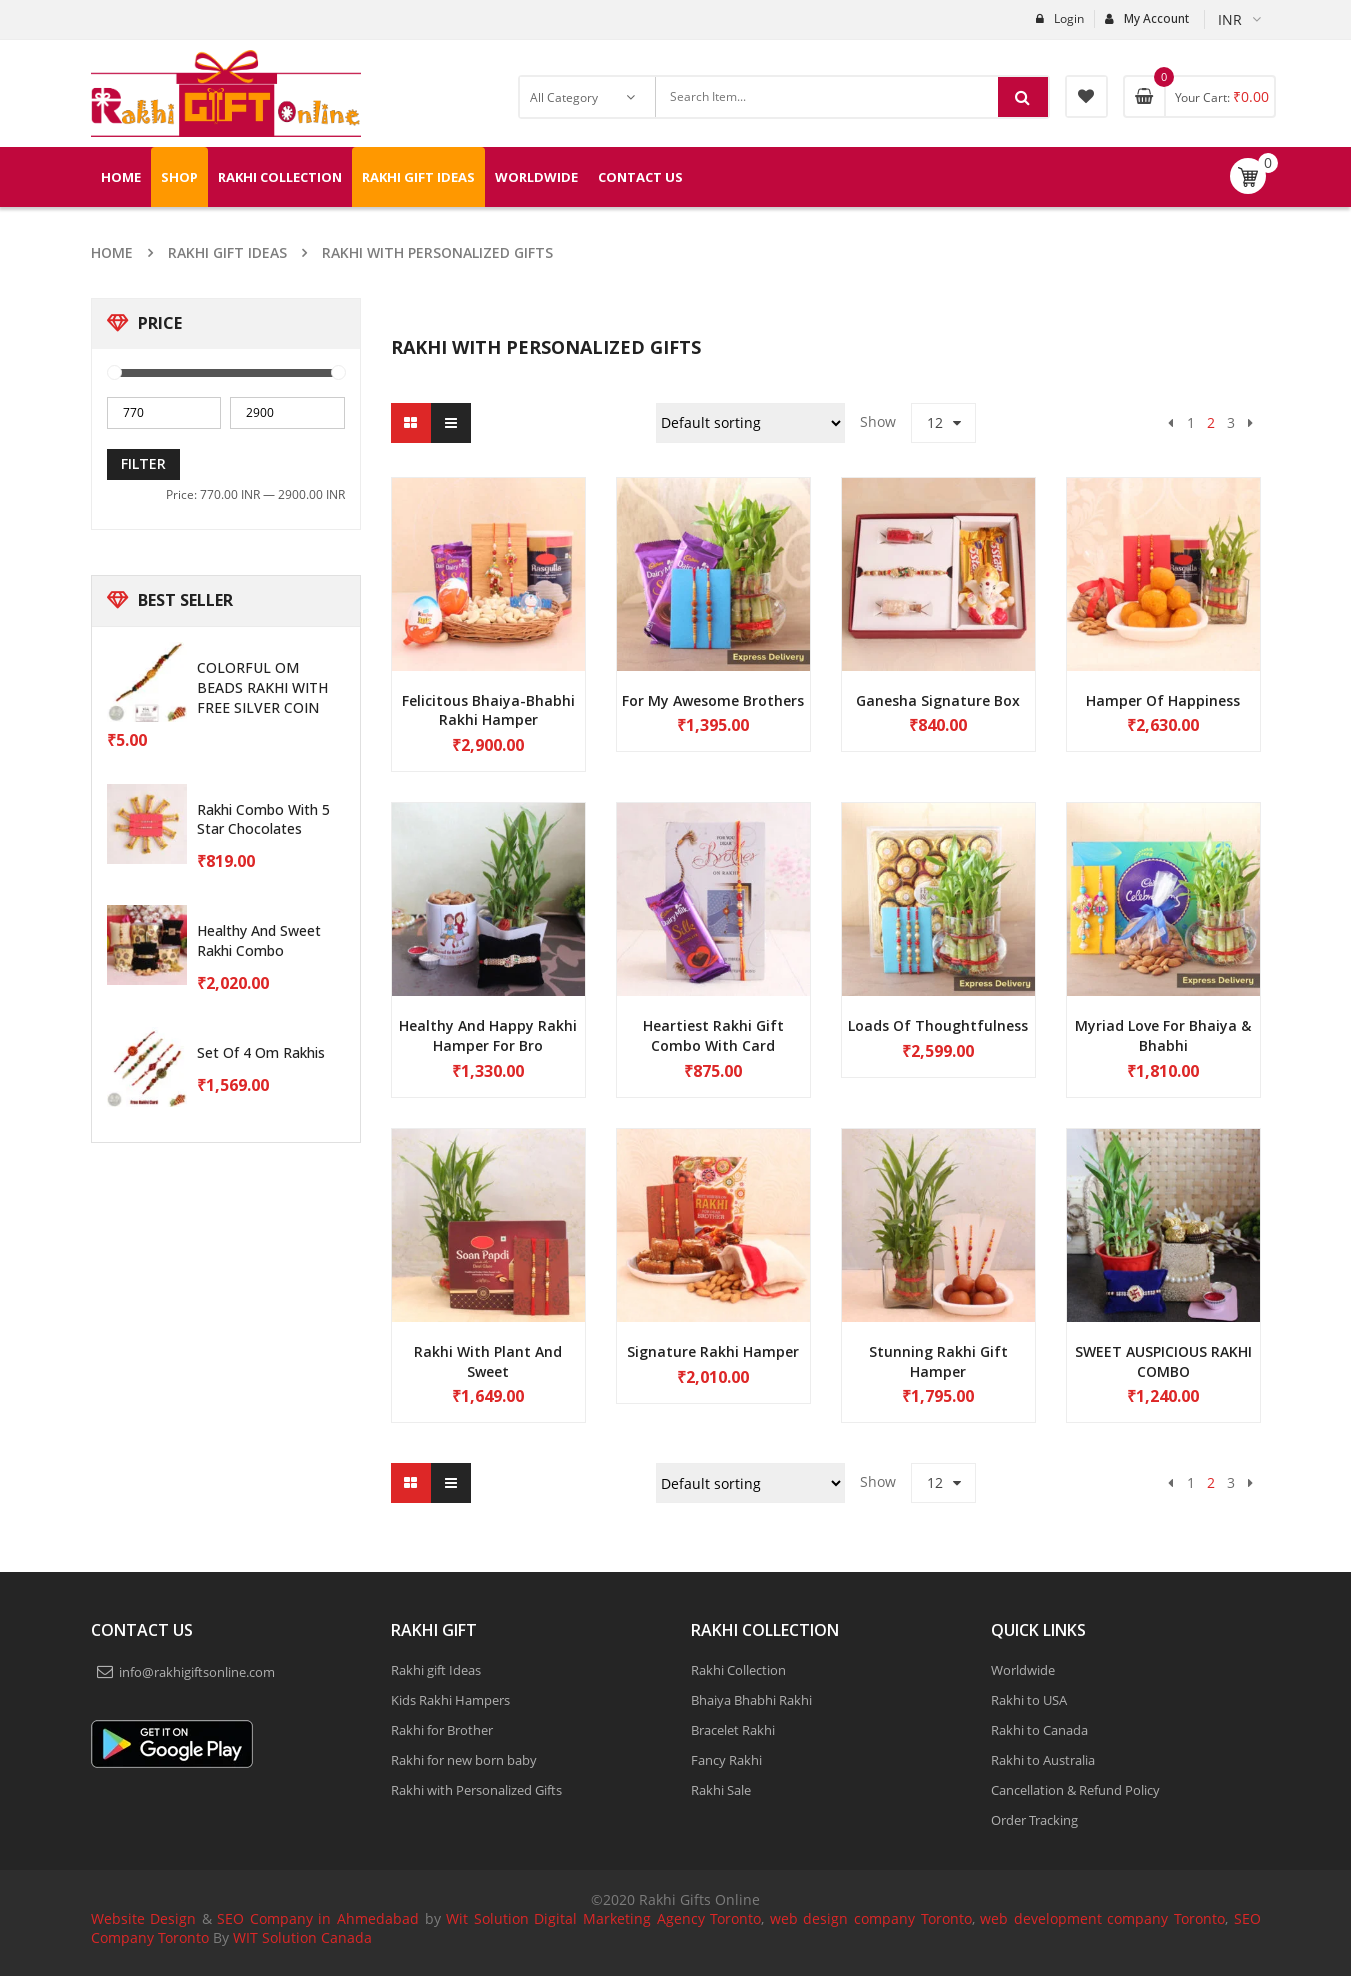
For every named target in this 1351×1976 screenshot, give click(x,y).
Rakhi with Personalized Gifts (437, 252)
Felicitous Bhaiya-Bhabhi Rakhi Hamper (488, 710)
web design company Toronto (871, 1918)
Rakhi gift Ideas (227, 252)
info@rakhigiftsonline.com (197, 1672)
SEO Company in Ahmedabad (318, 1918)
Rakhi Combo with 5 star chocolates (263, 819)
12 (935, 422)
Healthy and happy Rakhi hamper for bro (488, 1035)
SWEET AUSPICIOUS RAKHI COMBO (1163, 1361)
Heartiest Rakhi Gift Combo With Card (713, 1035)
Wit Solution (487, 1918)
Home (112, 252)
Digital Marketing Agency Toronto (645, 1918)
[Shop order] (750, 423)
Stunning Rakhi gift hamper (938, 1361)
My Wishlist (1086, 96)
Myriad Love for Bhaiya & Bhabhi (1163, 1035)
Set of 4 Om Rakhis (261, 1052)
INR (1230, 19)
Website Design (144, 1918)
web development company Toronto (1102, 1918)
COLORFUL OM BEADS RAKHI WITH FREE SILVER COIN (262, 687)
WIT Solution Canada (302, 1937)
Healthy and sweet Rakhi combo (259, 940)
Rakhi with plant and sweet (488, 1361)
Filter (143, 463)
